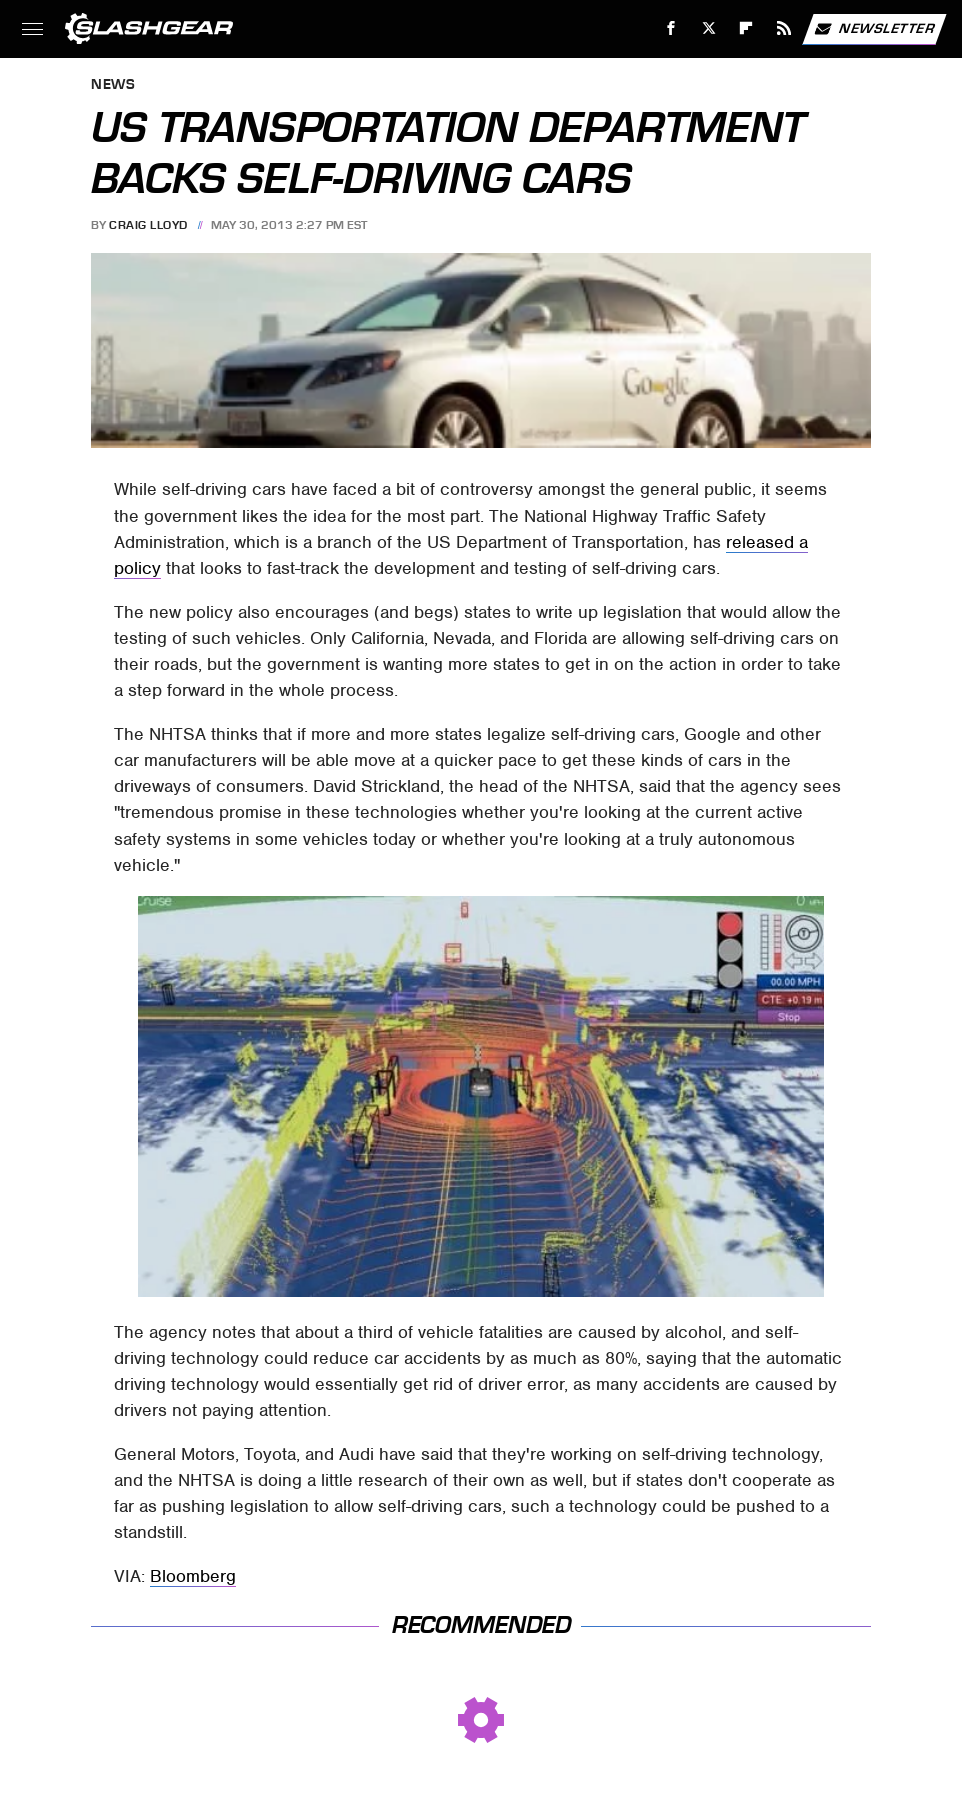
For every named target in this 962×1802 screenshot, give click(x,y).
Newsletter (874, 29)
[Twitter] (708, 28)
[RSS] (784, 28)
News (113, 85)
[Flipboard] (746, 28)
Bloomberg (193, 1576)
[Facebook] (671, 28)
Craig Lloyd (148, 225)
